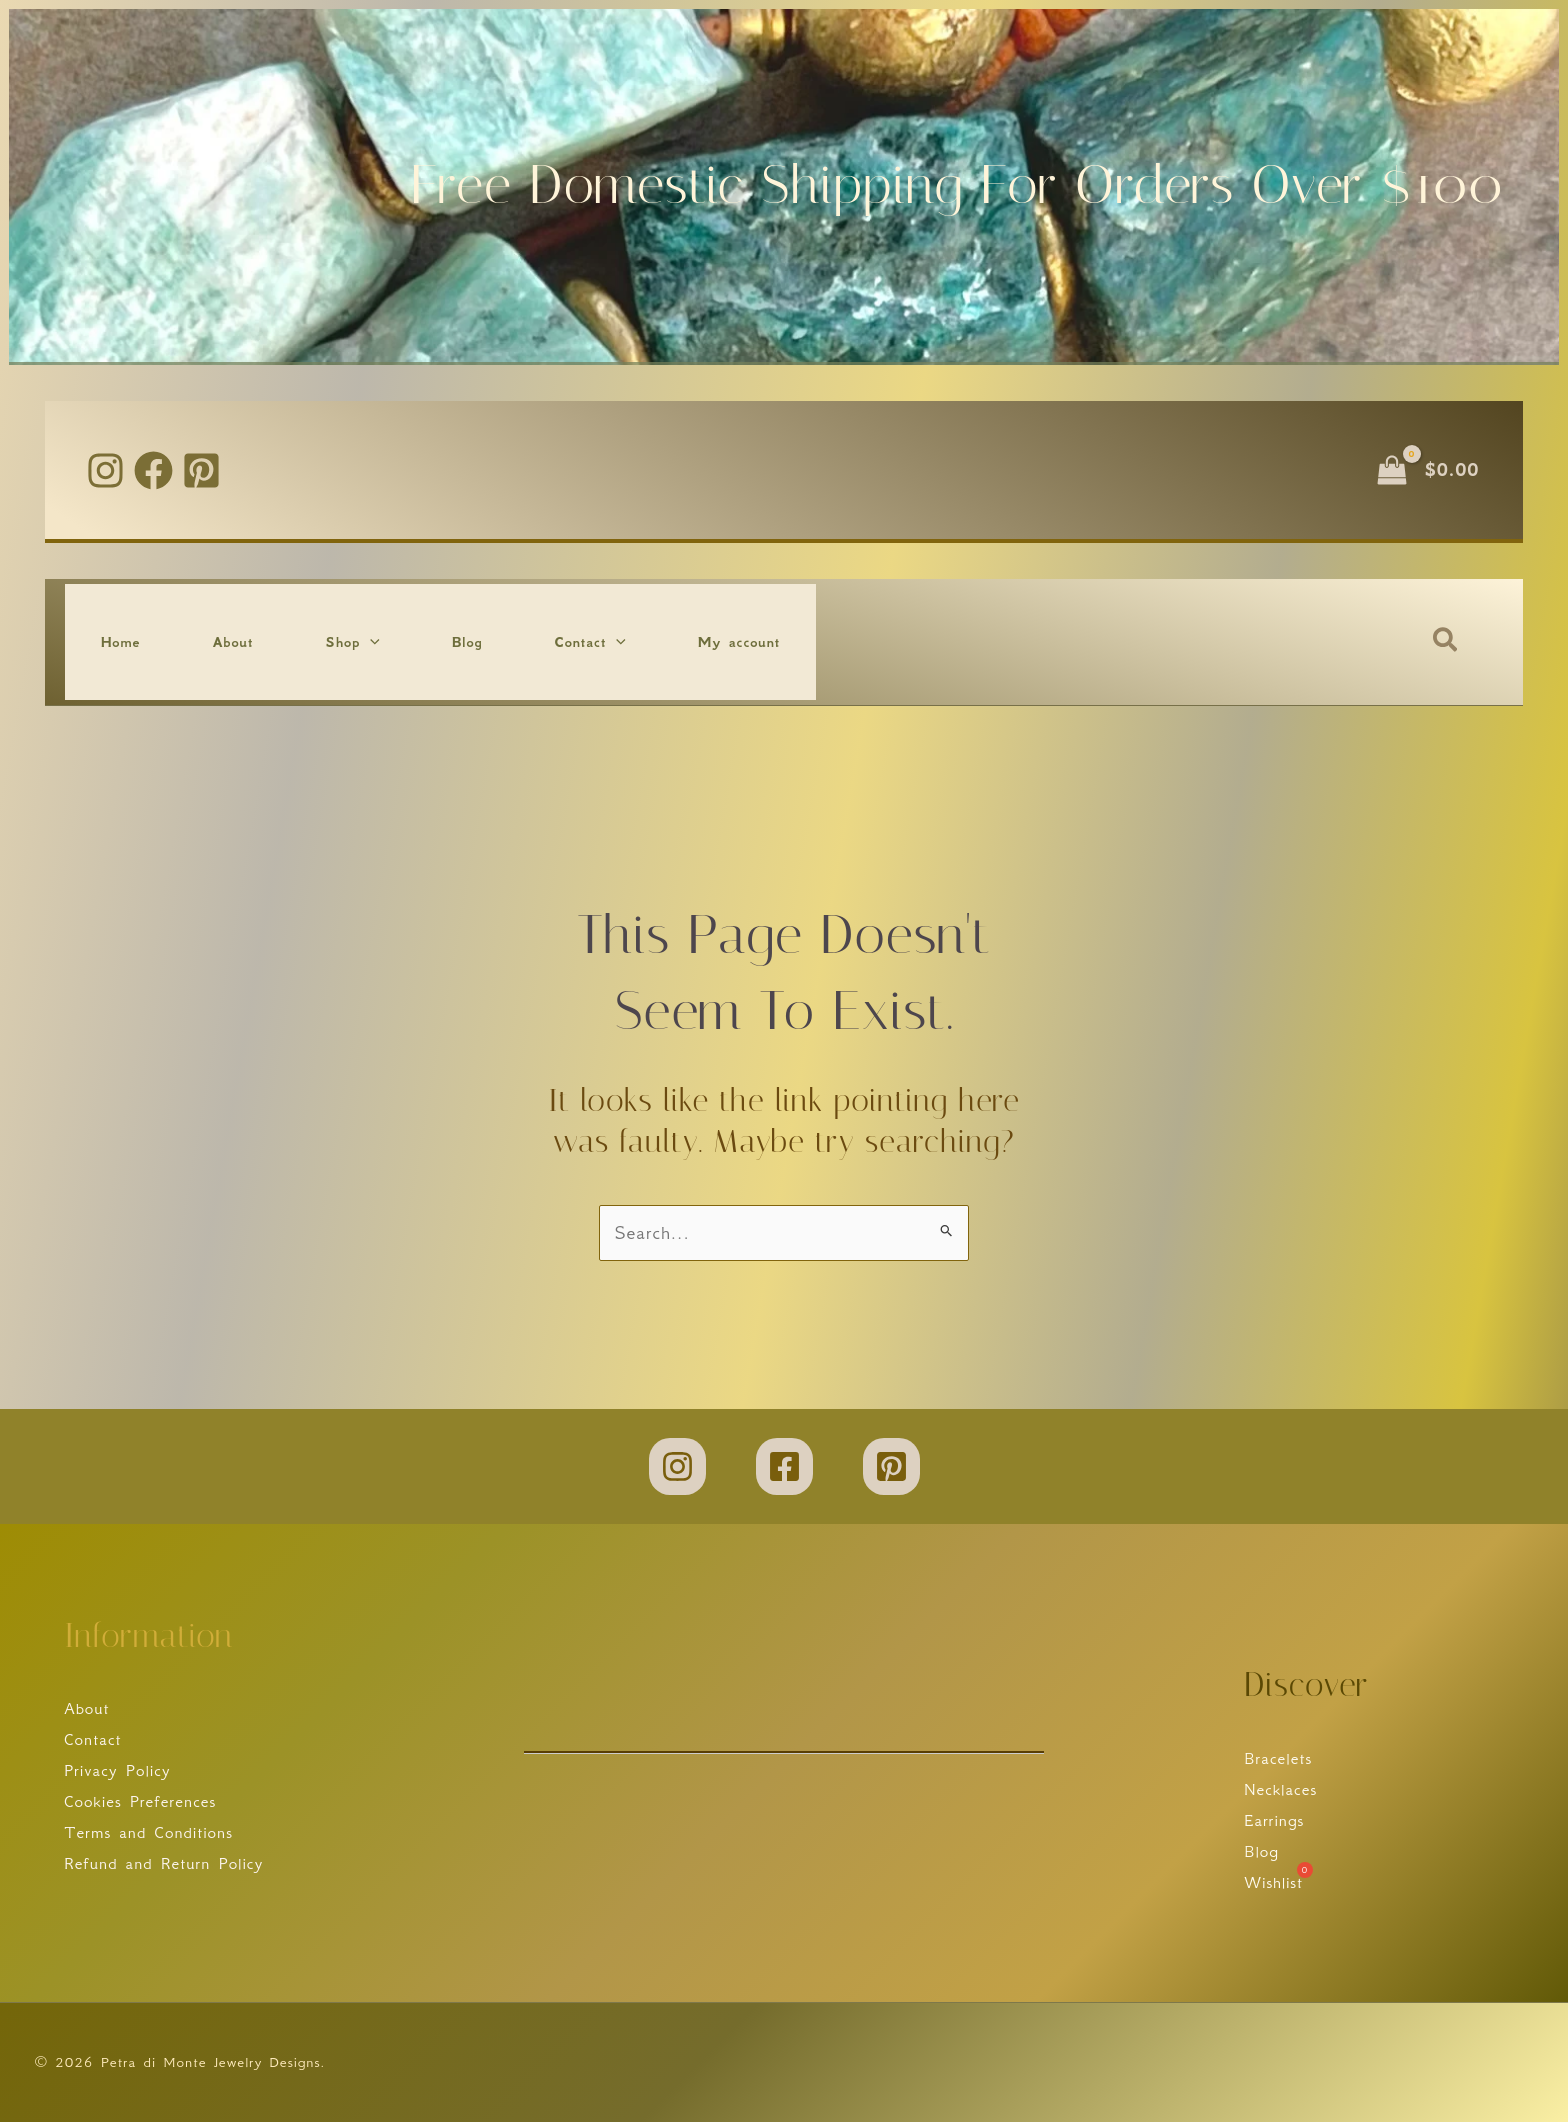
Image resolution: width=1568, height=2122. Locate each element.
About (86, 1707)
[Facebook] (153, 470)
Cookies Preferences (140, 1801)
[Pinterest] (201, 470)
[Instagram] (105, 470)
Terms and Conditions (148, 1833)
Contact (93, 1738)
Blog (1261, 1851)
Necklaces (1280, 1788)
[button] (370, 642)
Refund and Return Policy (163, 1864)
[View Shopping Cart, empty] (1430, 469)
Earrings (1274, 1820)
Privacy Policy (117, 1770)
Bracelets (1278, 1757)
